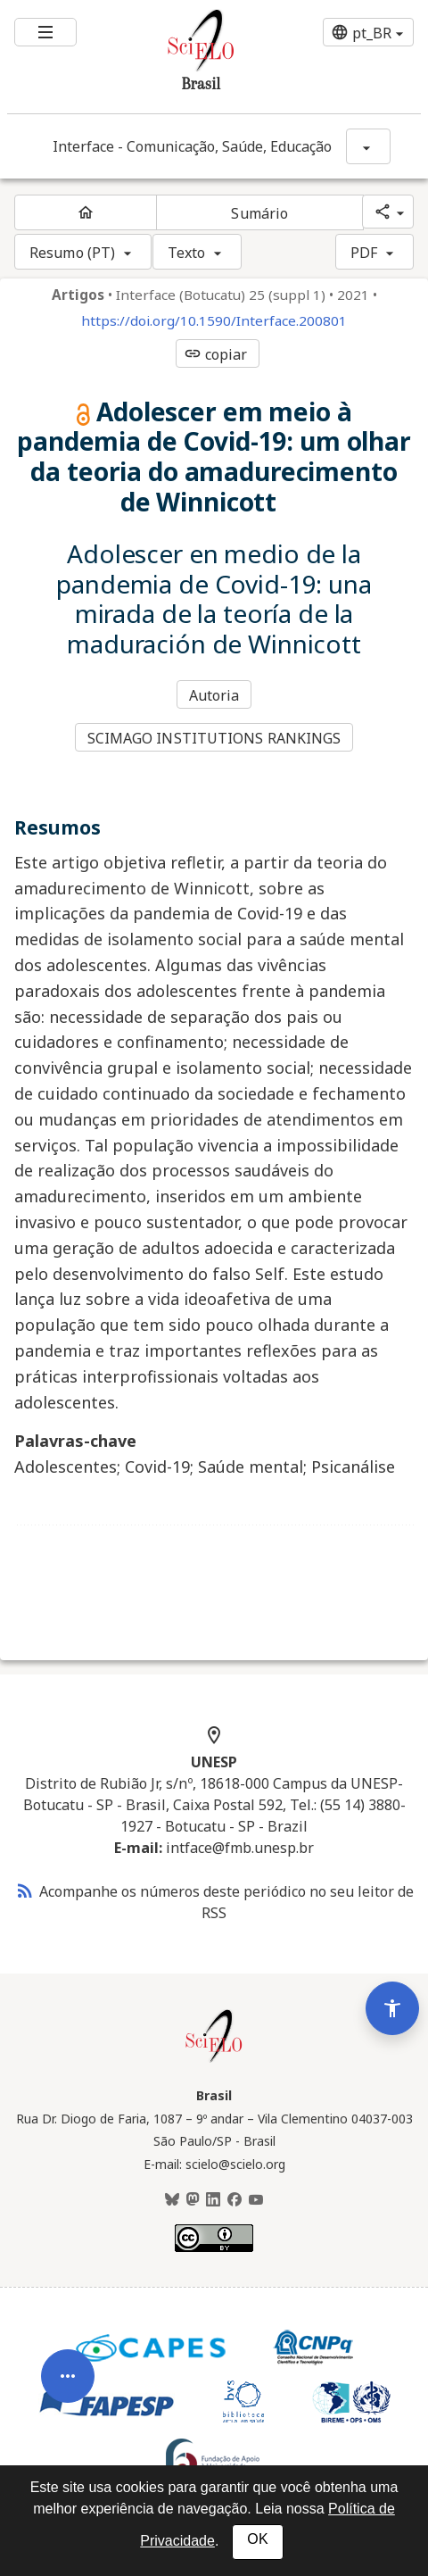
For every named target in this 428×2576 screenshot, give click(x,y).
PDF (363, 252)
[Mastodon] (192, 2200)
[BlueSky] (172, 2200)
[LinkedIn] (213, 2200)
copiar (216, 354)
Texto (187, 252)
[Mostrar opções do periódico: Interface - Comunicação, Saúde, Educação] (368, 146)
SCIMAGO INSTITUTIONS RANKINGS (214, 738)
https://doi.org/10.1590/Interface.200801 (214, 320)
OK (257, 2539)
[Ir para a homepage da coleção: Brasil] (179, 57)
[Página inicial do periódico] (85, 212)
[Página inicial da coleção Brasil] (214, 2060)
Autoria (214, 695)
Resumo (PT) (72, 252)
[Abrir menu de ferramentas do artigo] (68, 2388)
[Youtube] (256, 2200)
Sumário (259, 213)
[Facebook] (234, 2200)
